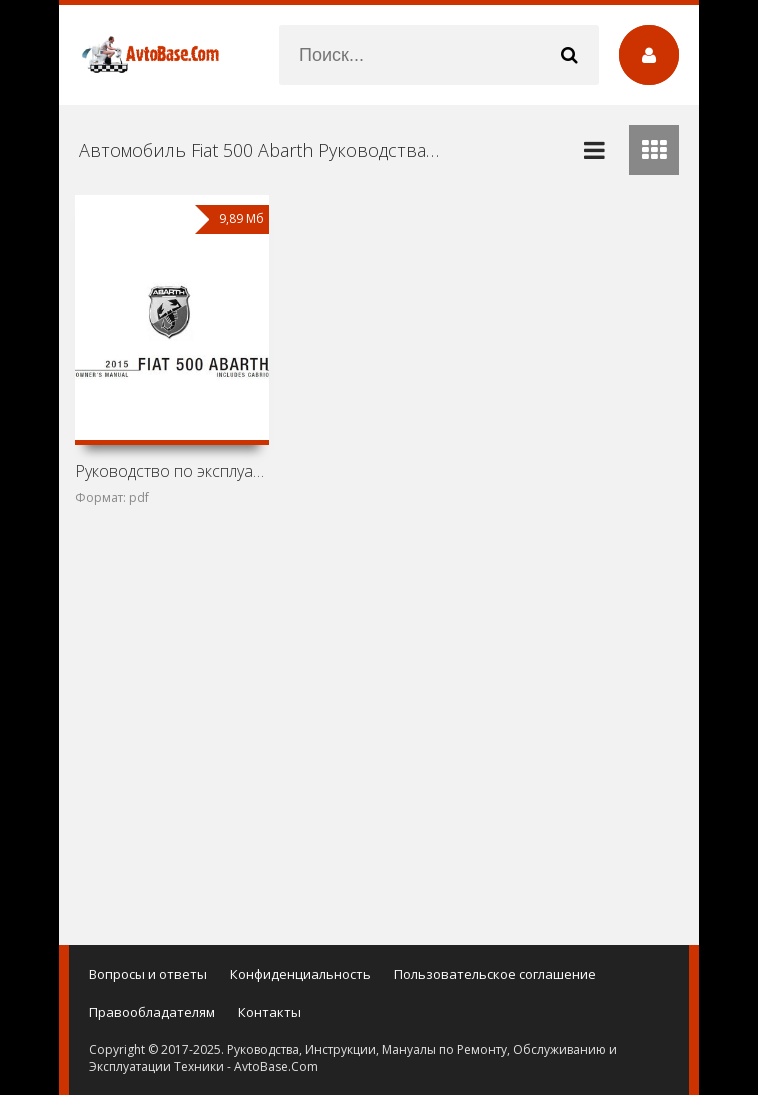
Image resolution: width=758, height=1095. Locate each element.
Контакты (269, 1012)
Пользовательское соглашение (495, 974)
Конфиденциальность (300, 974)
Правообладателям (152, 1012)
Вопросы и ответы (148, 974)
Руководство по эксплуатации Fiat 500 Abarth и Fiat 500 (172, 471)
